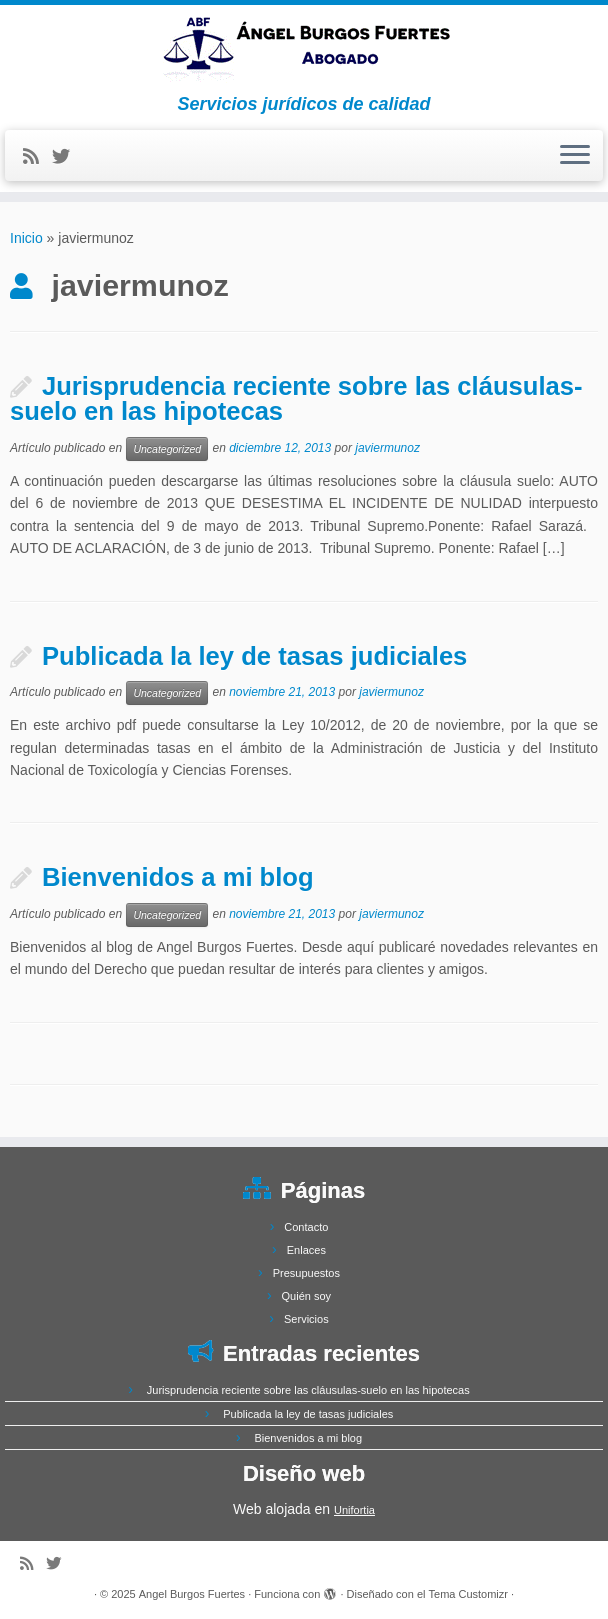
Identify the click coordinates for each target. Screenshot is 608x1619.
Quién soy (307, 1296)
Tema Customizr (468, 1594)
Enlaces (306, 1250)
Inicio (26, 238)
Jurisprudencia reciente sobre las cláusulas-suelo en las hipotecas (296, 399)
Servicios (306, 1319)
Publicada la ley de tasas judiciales (254, 656)
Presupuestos (306, 1273)
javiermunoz (387, 448)
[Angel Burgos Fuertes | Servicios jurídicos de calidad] (304, 49)
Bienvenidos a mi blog (178, 877)
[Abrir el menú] (575, 156)
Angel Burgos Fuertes (192, 1594)
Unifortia (354, 1510)
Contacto (306, 1227)
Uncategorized (167, 449)
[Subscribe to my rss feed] (37, 157)
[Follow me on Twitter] (67, 157)
